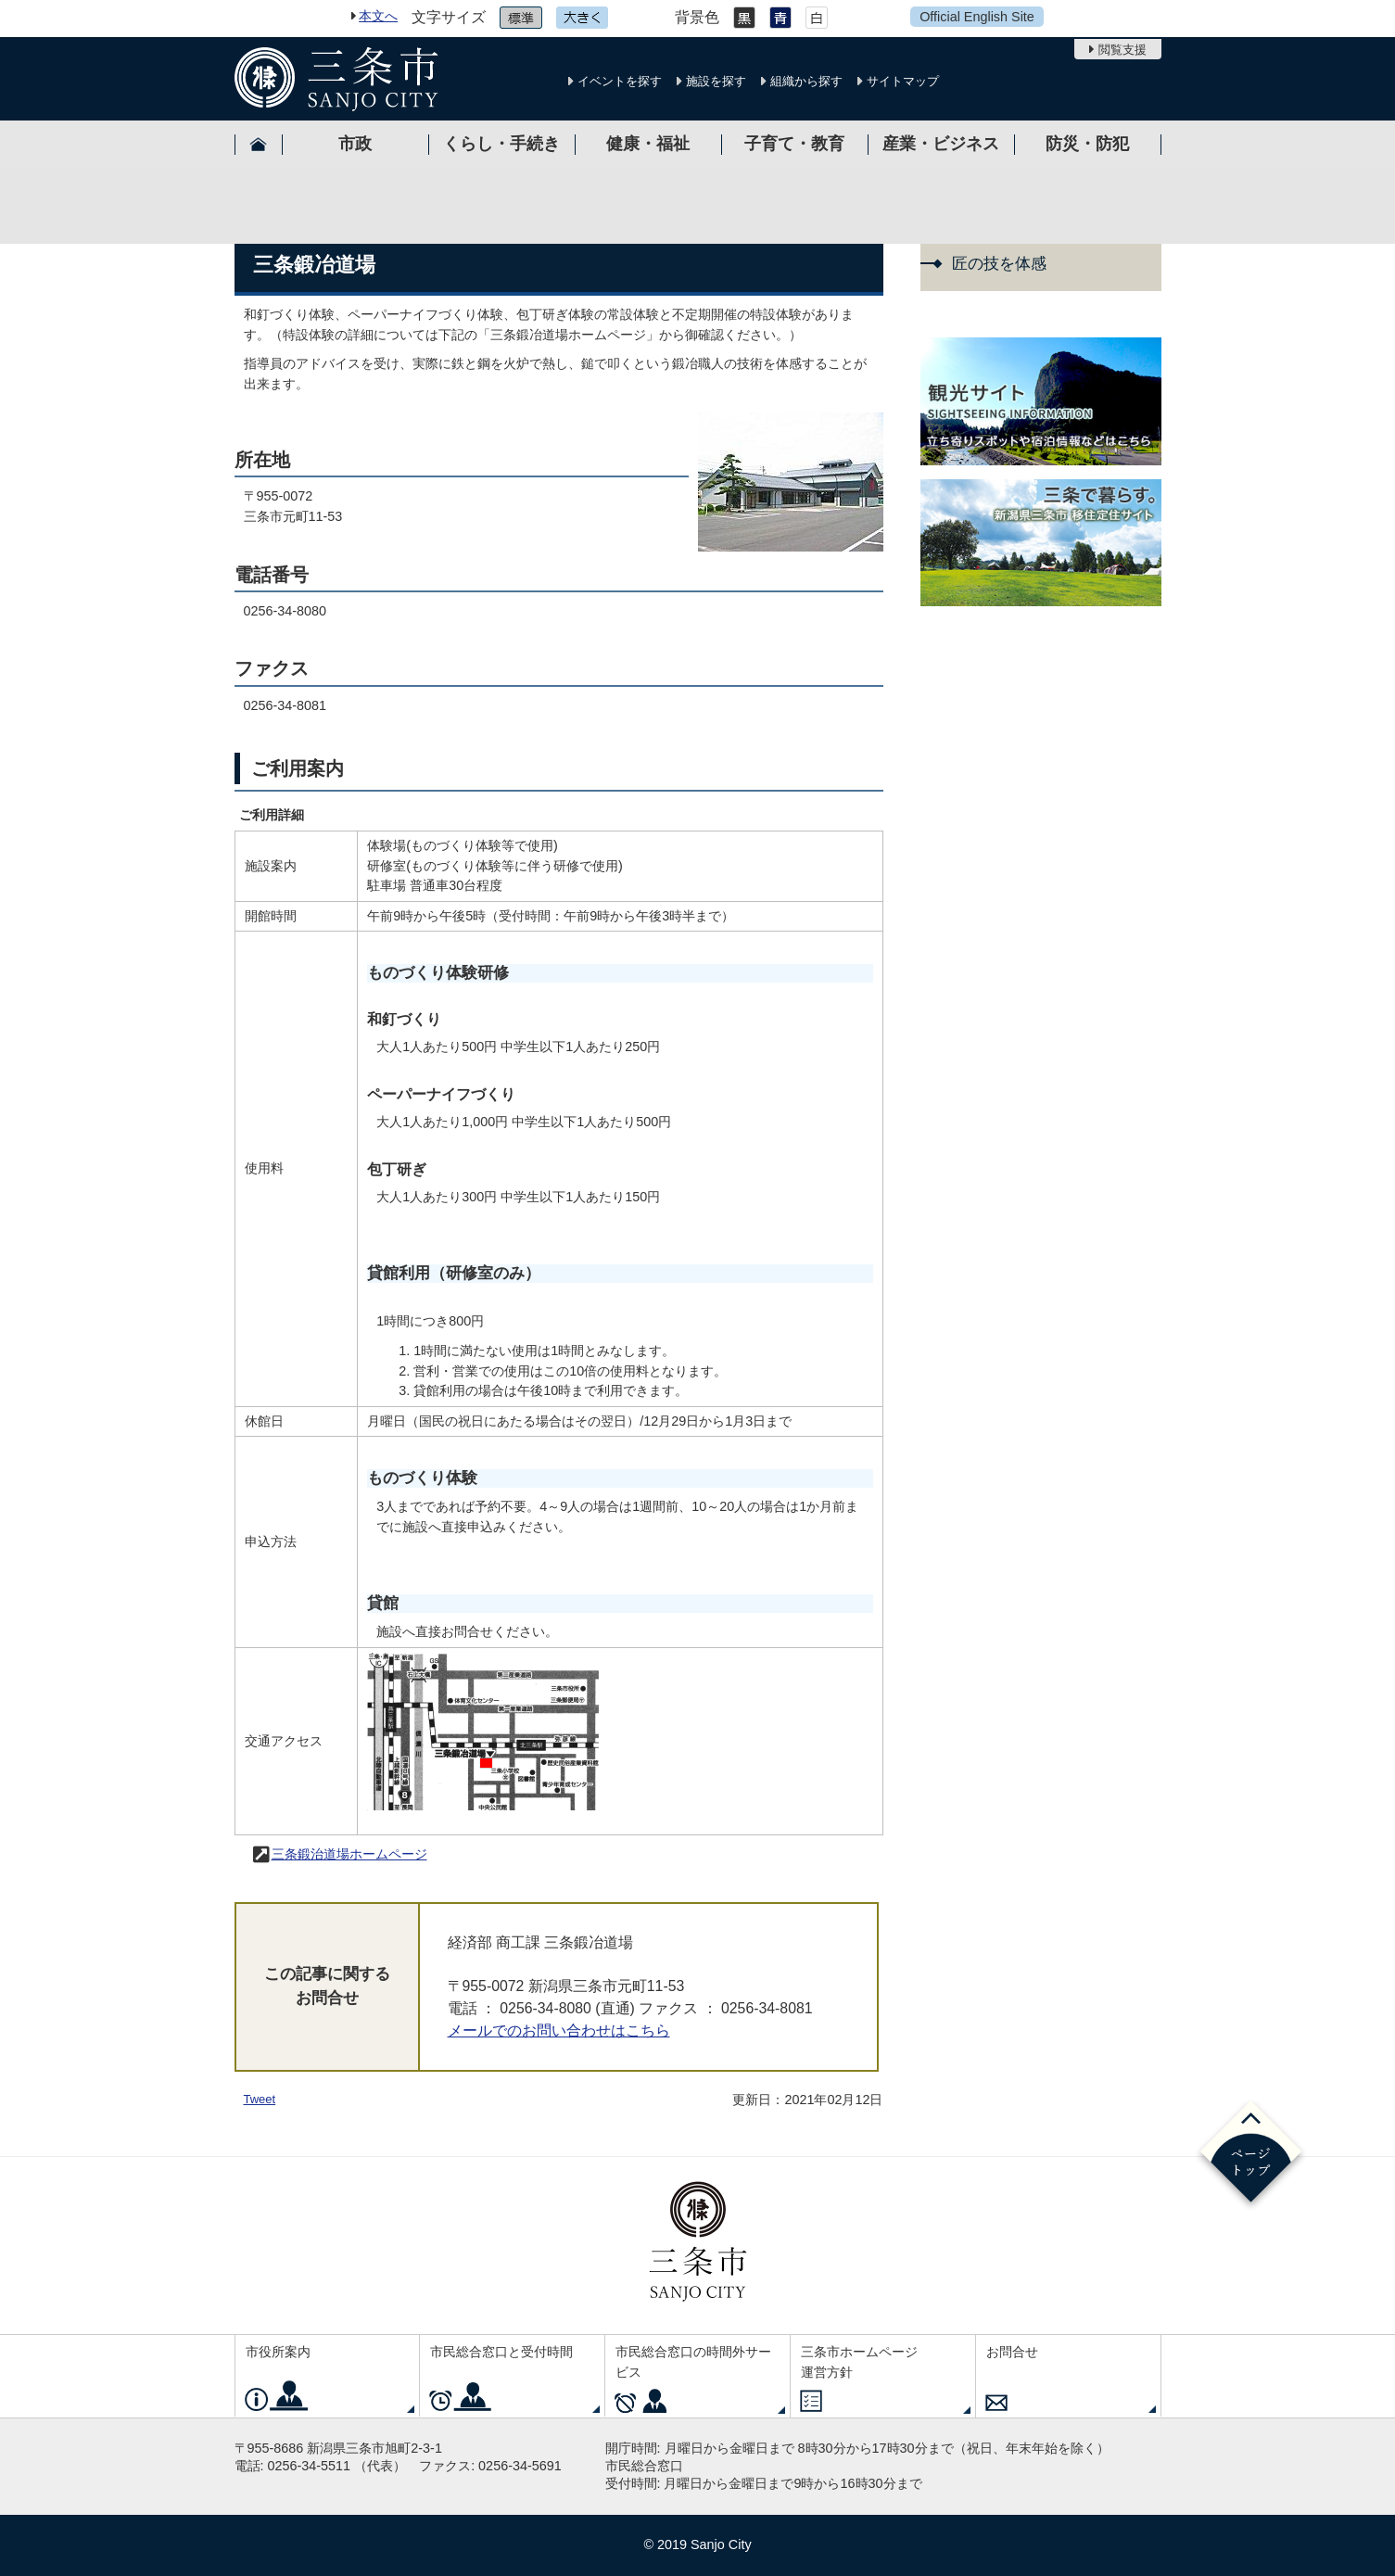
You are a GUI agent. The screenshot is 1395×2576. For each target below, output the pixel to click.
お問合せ (1012, 2351)
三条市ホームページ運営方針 (859, 2361)
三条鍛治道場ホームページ (349, 1853)
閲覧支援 (1122, 50)
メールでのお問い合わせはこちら (559, 2030)
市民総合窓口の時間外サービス (693, 2361)
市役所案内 (278, 2351)
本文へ (378, 15)
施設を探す (716, 81)
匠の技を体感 (999, 264)
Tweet (260, 2099)
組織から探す (806, 81)
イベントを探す (619, 81)
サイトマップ (903, 81)
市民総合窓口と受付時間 (501, 2351)
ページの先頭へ (1251, 2155)
